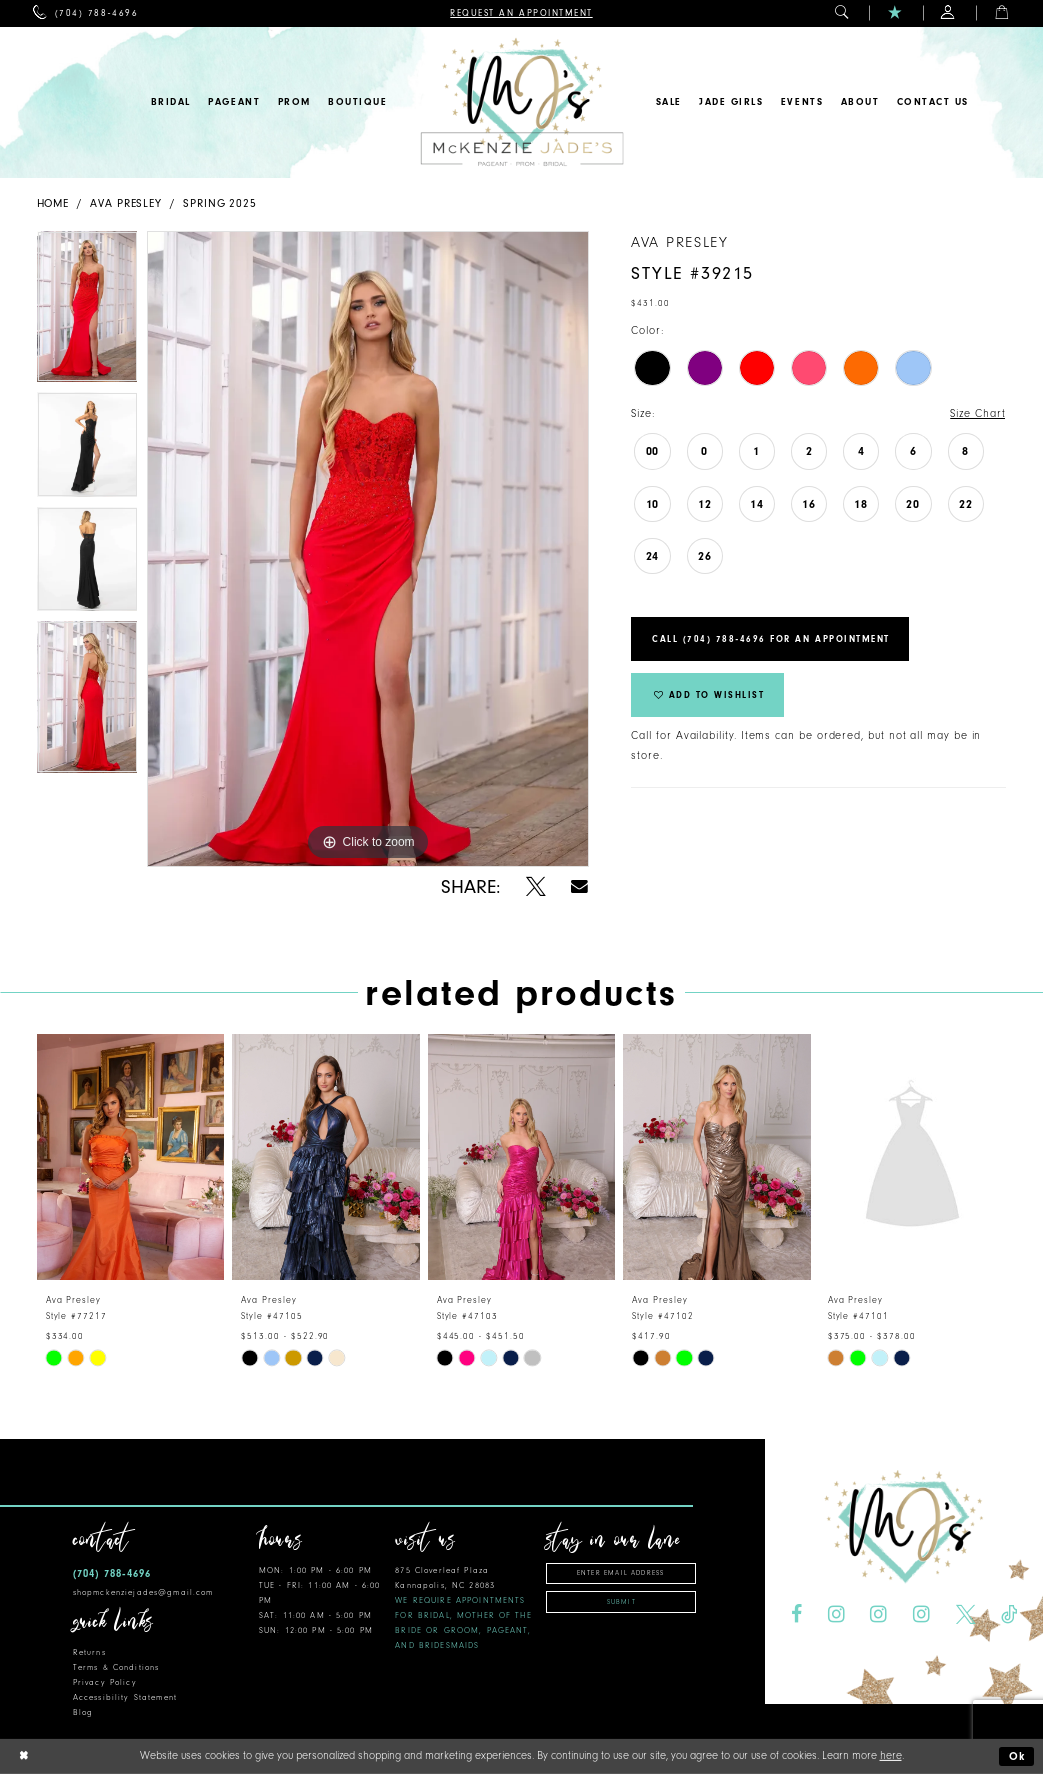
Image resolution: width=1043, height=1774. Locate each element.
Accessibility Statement (125, 1697)
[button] (842, 13)
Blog (83, 1712)
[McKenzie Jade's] (521, 102)
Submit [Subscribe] (621, 1602)
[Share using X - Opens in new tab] (536, 887)
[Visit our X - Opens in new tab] (965, 1615)
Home (53, 203)
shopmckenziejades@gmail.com (143, 1592)
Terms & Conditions (116, 1667)
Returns (89, 1652)
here (891, 1755)
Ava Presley (126, 203)
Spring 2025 (220, 203)
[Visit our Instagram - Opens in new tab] (835, 1615)
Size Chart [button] (977, 413)
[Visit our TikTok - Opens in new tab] (1009, 1615)
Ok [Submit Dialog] (1018, 1756)
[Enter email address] (621, 1573)
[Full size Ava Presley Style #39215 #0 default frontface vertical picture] (368, 549)
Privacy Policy (105, 1682)
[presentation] (131, 1157)
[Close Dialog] (23, 1756)
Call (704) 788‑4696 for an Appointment (771, 639)
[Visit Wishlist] (895, 13)
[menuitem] (85, 13)
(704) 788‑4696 (112, 1573)
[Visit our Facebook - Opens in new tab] (796, 1615)
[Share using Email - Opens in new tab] (580, 886)
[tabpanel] (87, 312)
